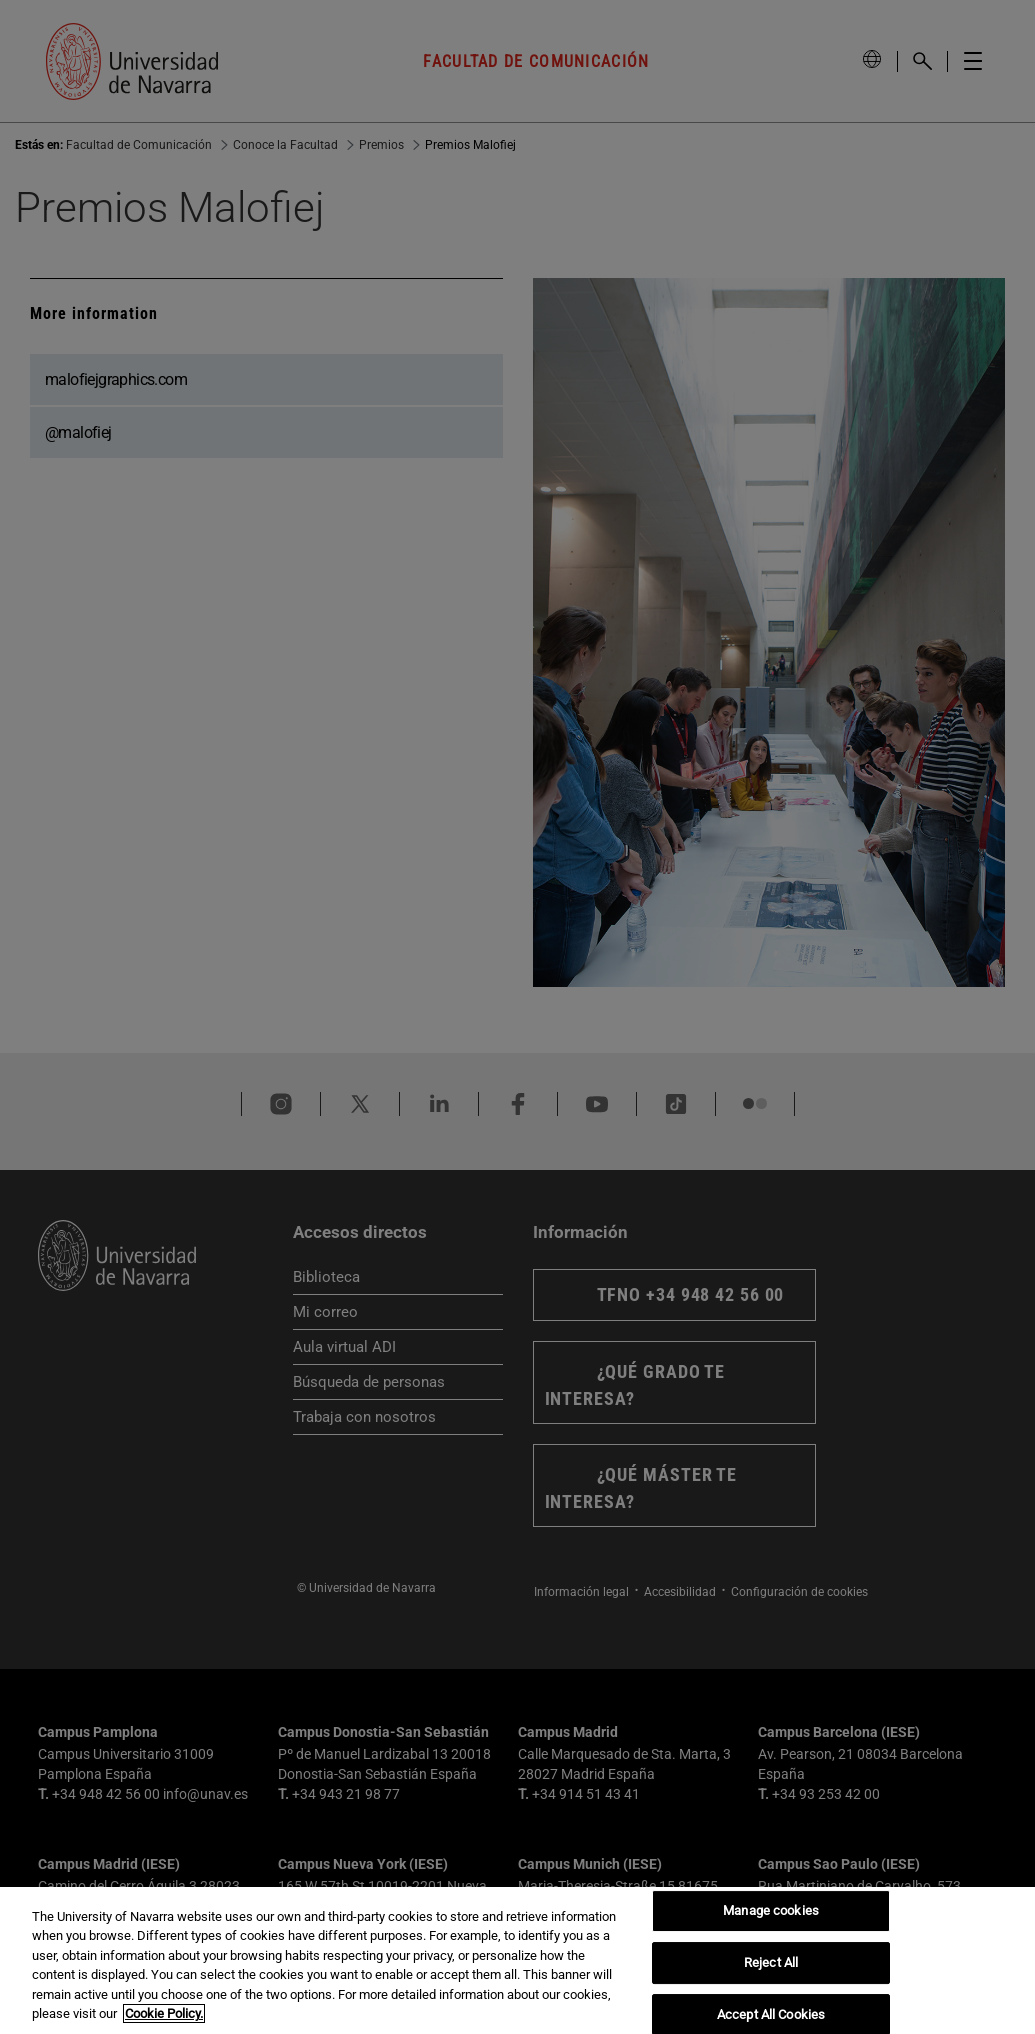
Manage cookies (771, 1911)
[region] (517, 1960)
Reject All (771, 1962)
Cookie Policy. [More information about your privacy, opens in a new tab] (164, 2013)
